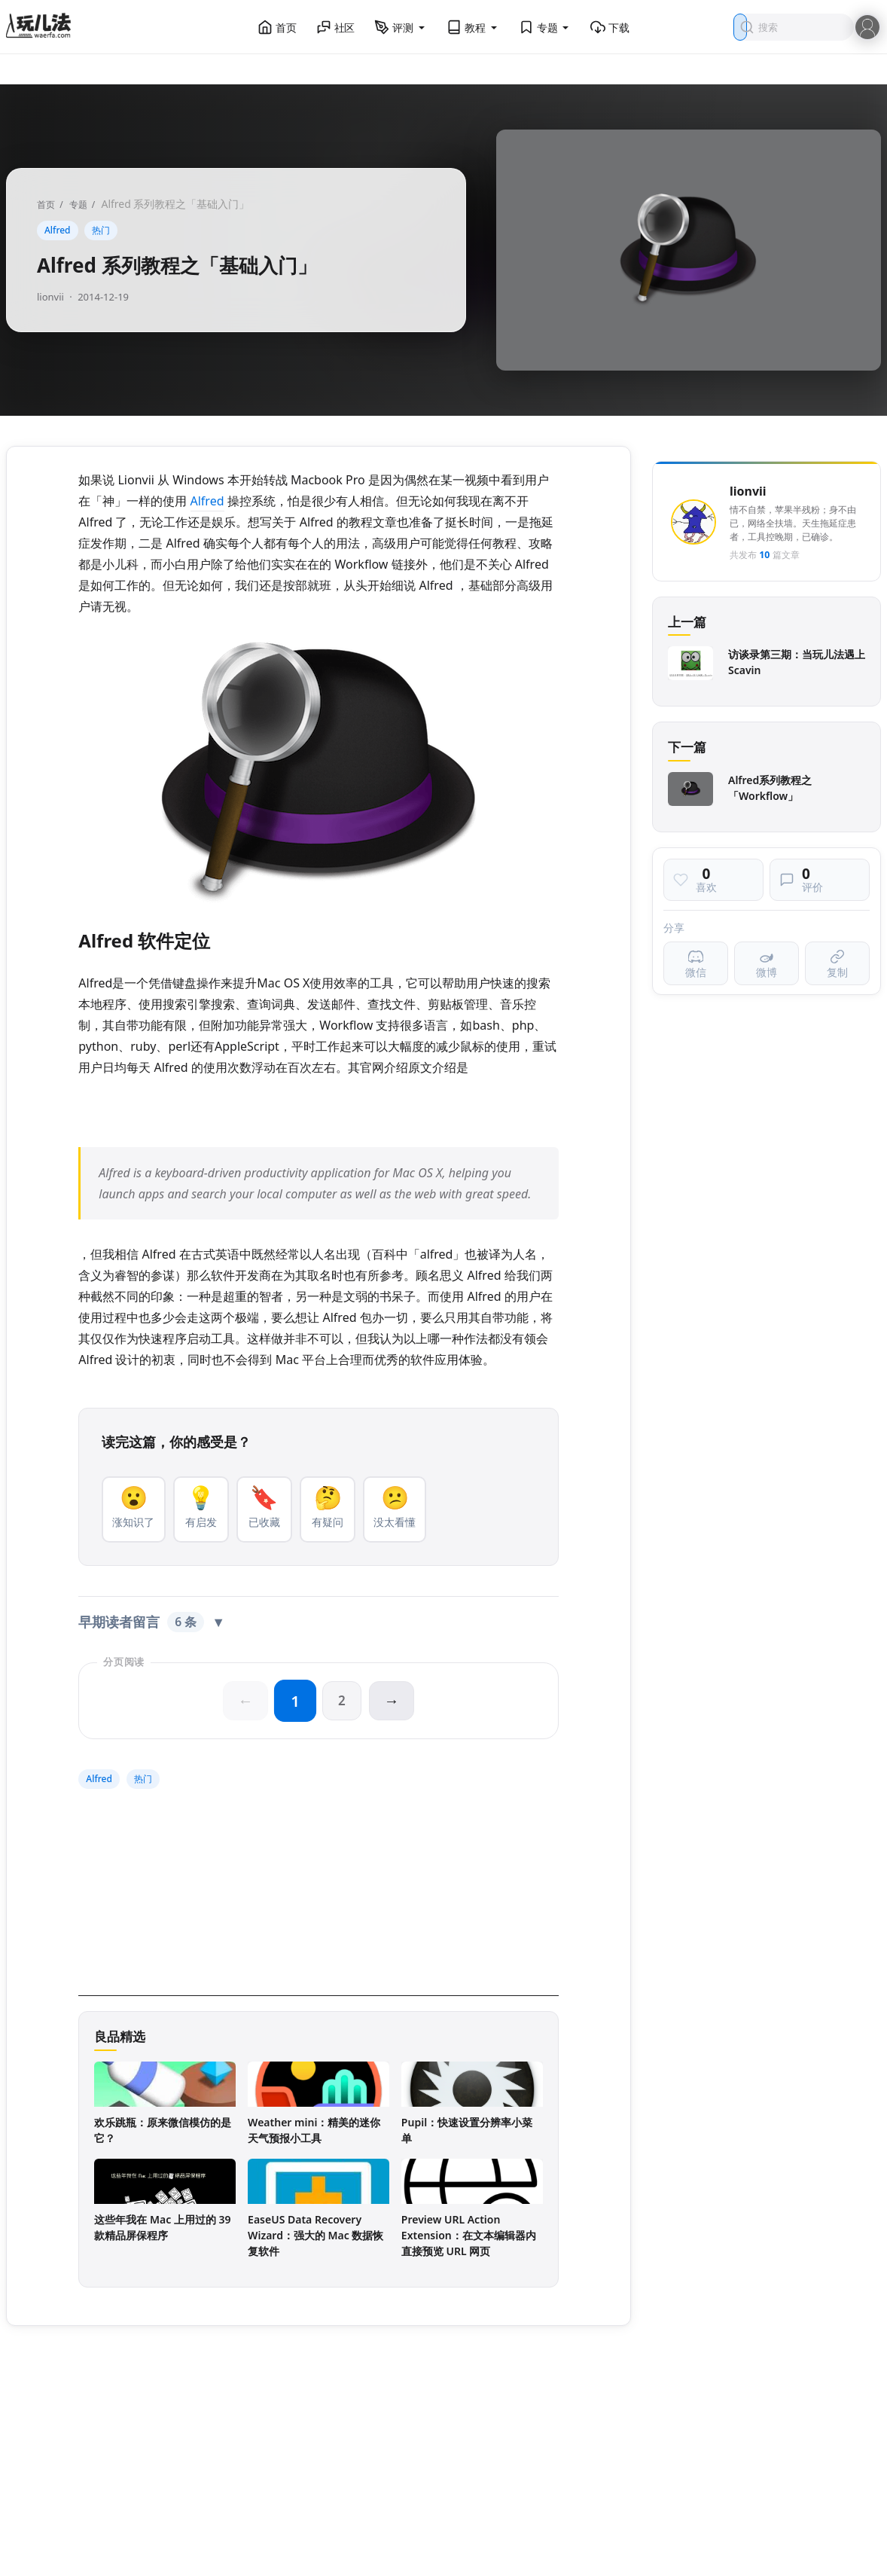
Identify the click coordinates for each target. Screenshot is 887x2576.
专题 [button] (545, 27)
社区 (335, 27)
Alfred (57, 230)
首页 (277, 27)
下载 (609, 27)
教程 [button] (473, 27)
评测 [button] (400, 27)
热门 (101, 230)
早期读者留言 (151, 1623)
